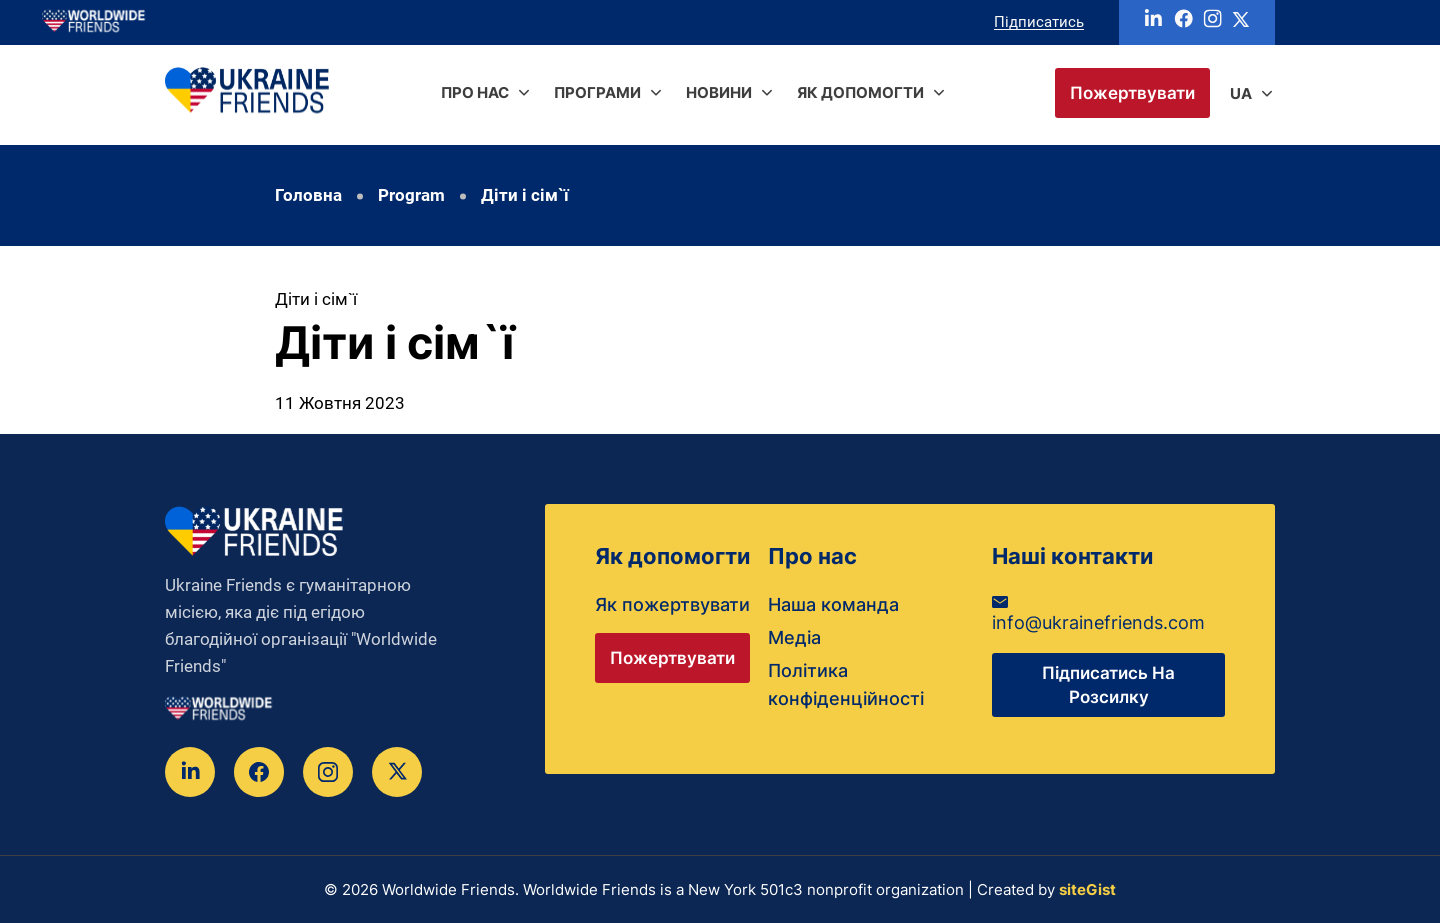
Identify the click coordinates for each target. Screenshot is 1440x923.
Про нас (475, 92)
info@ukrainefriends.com (1098, 614)
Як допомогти (860, 92)
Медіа (794, 637)
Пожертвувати (1132, 93)
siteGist (1087, 889)
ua (1241, 93)
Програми (597, 92)
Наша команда (833, 604)
